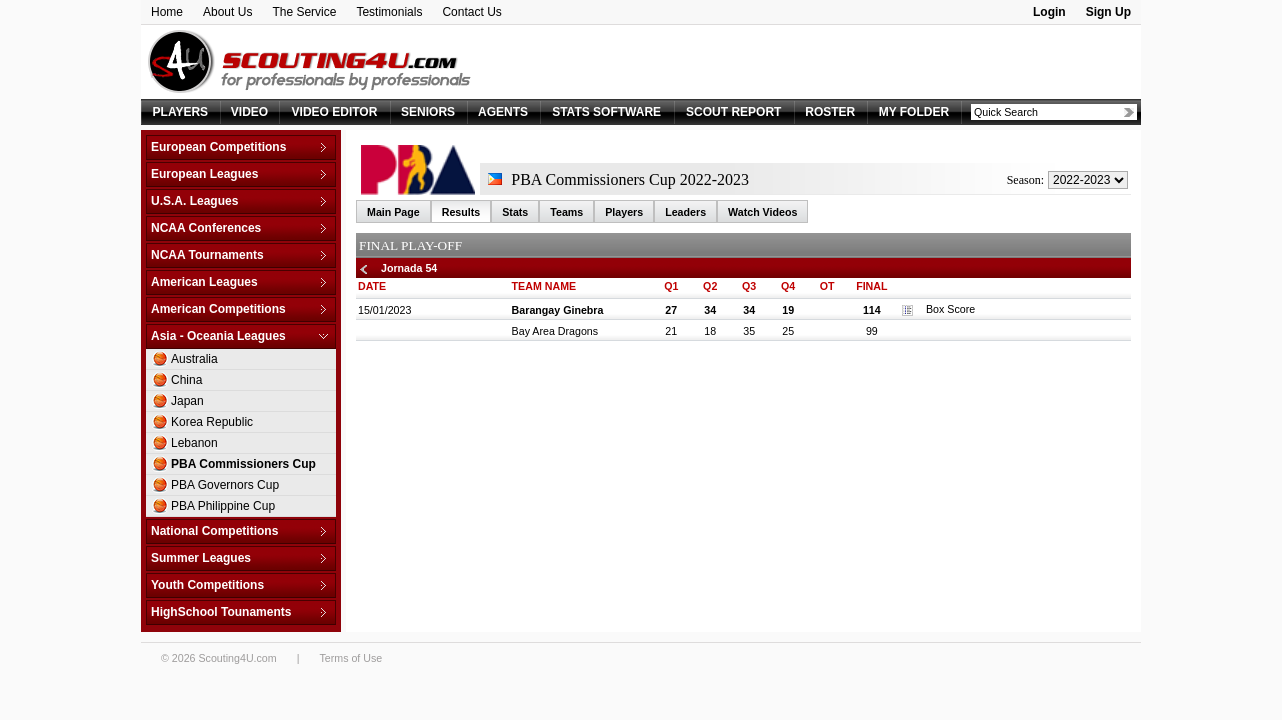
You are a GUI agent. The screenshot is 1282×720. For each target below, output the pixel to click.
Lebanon (194, 443)
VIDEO (249, 112)
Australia (194, 359)
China (186, 380)
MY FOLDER (914, 112)
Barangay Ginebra (558, 310)
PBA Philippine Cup (223, 506)
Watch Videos (762, 212)
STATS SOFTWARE (606, 112)
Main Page (393, 212)
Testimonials (389, 12)
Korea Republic (212, 422)
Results (461, 212)
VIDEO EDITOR (335, 112)
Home (167, 12)
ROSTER (830, 112)
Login (1049, 12)
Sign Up (1108, 12)
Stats (515, 212)
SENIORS (428, 112)
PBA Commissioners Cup (243, 464)
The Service (304, 12)
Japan (187, 401)
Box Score (938, 309)
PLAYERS (181, 112)
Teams (566, 212)
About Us (227, 12)
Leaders (685, 212)
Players (624, 212)
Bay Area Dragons (555, 331)
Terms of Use (350, 658)
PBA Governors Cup (225, 485)
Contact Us (471, 12)
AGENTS (503, 112)
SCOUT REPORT (733, 112)
